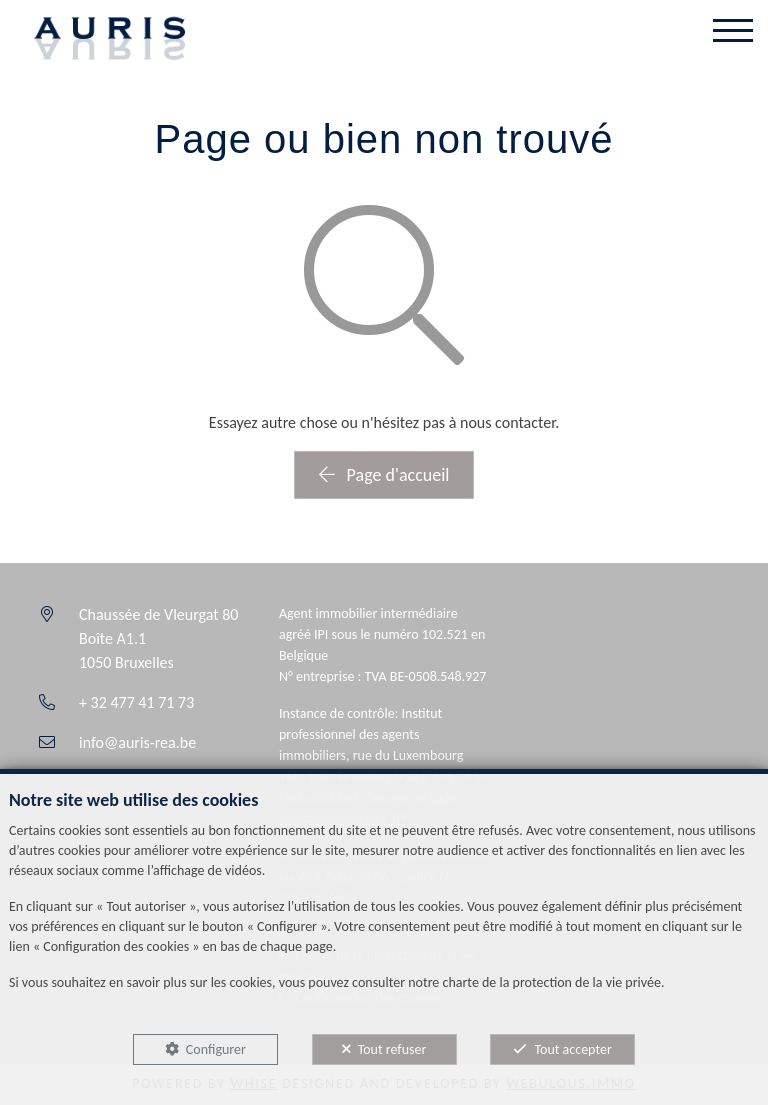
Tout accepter (572, 1049)
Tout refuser (392, 1049)
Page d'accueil (384, 475)
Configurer (216, 1049)
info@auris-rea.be (137, 742)
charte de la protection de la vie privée (551, 982)
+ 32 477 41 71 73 (136, 702)
